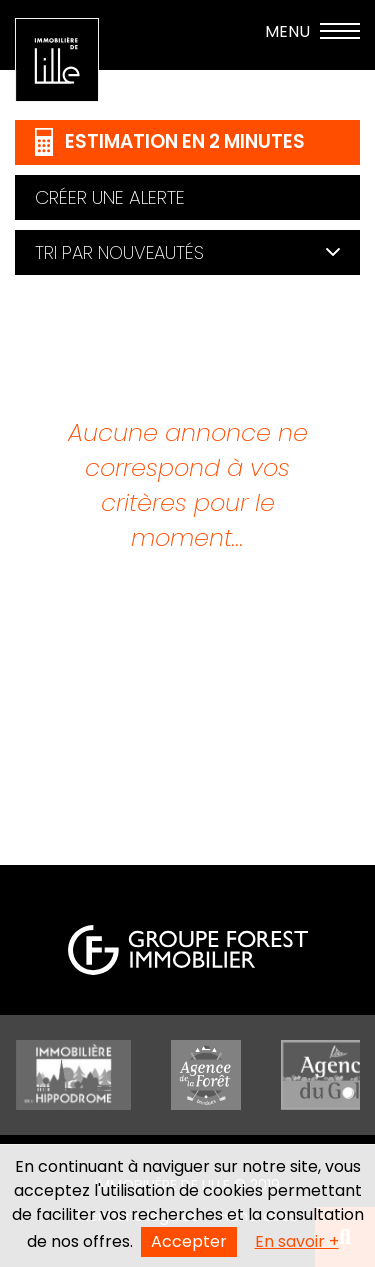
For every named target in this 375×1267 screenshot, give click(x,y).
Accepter (189, 1241)
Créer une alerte (110, 197)
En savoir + (297, 1241)
